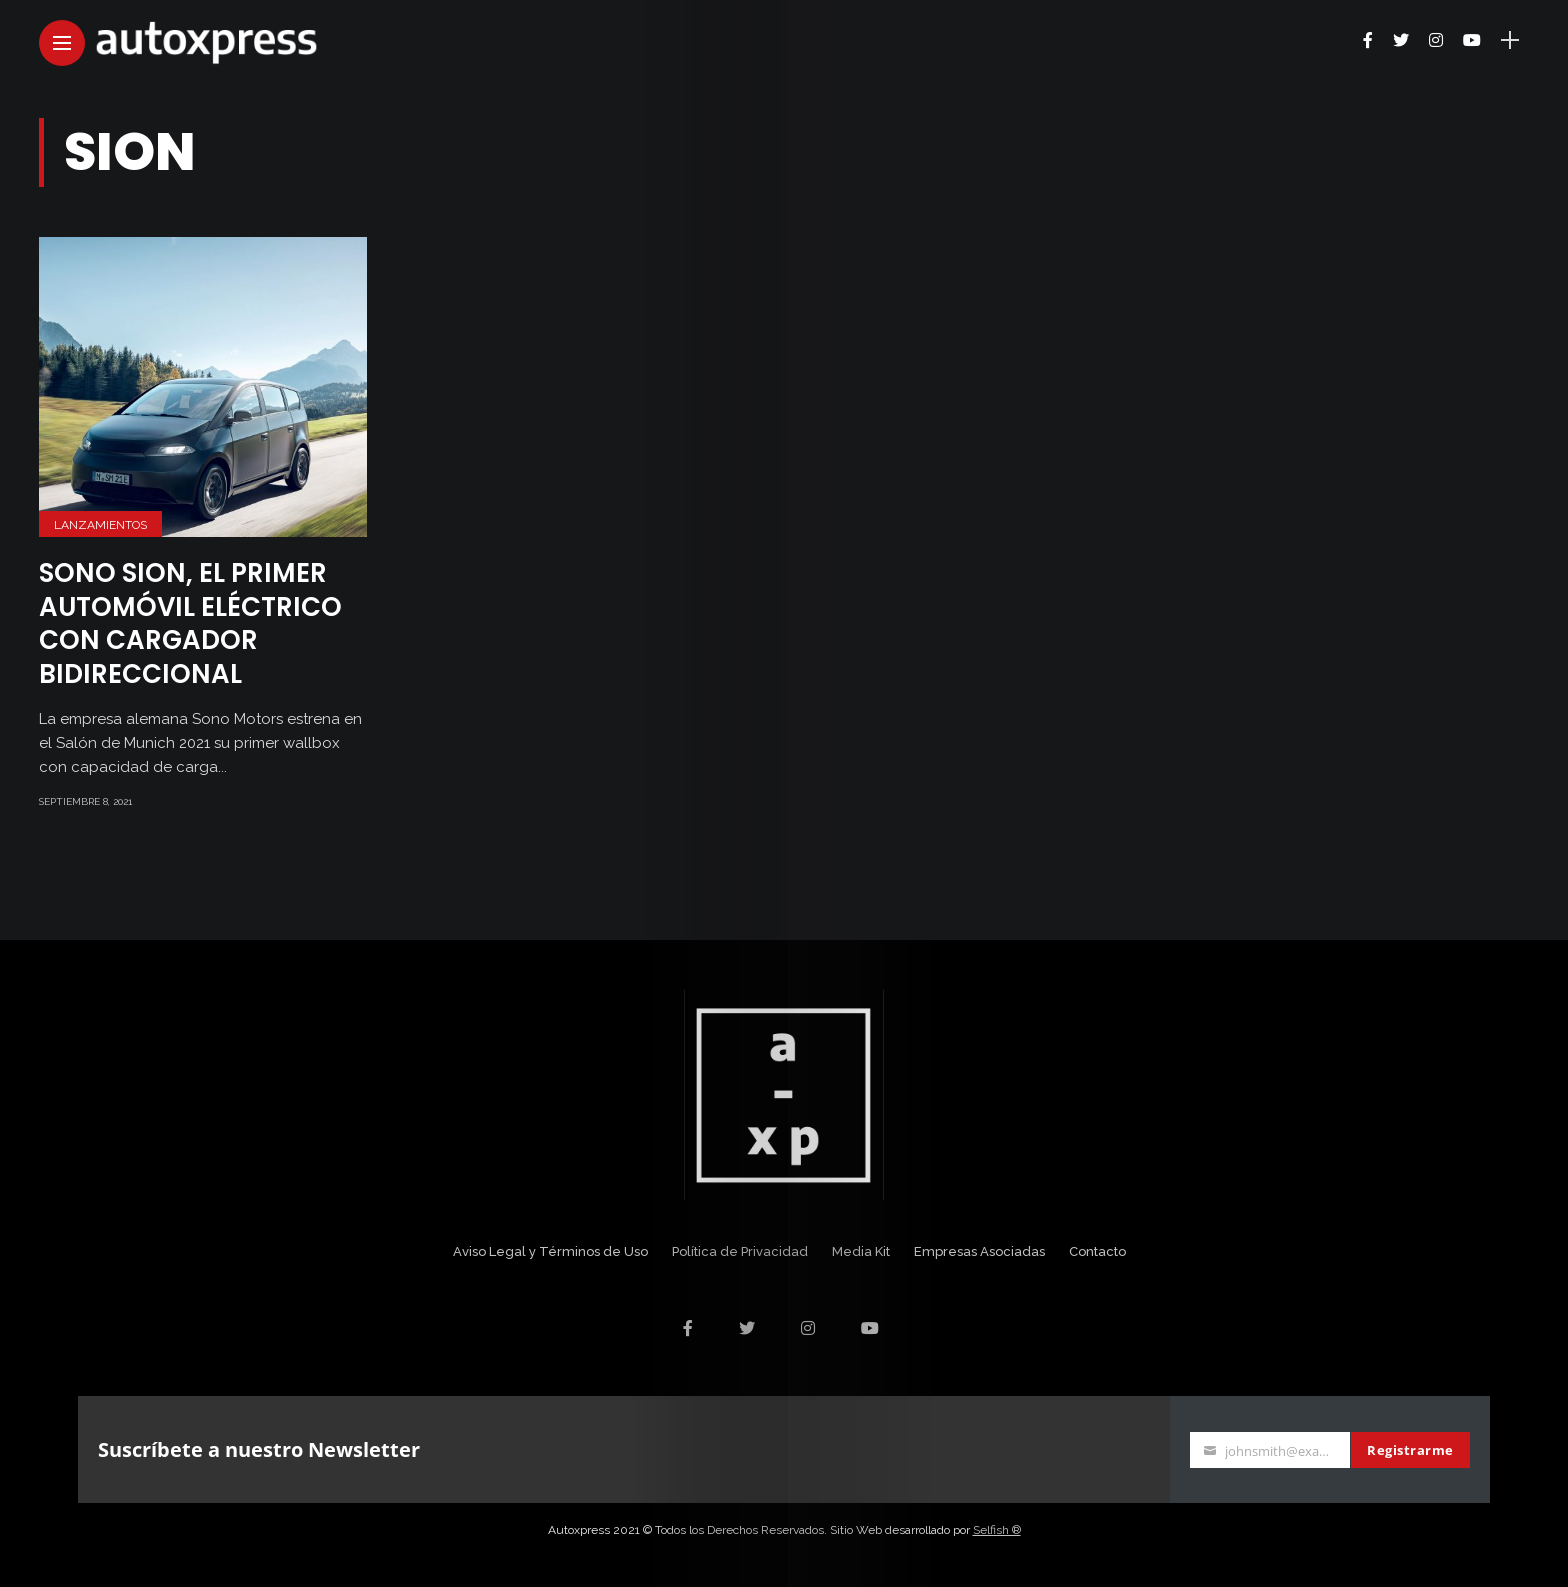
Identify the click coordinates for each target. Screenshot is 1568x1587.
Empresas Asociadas (979, 1251)
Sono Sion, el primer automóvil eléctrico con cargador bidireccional (190, 623)
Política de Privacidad (740, 1251)
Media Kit (861, 1251)
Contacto (1097, 1251)
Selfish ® (997, 1530)
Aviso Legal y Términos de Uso (550, 1251)
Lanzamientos (100, 525)
